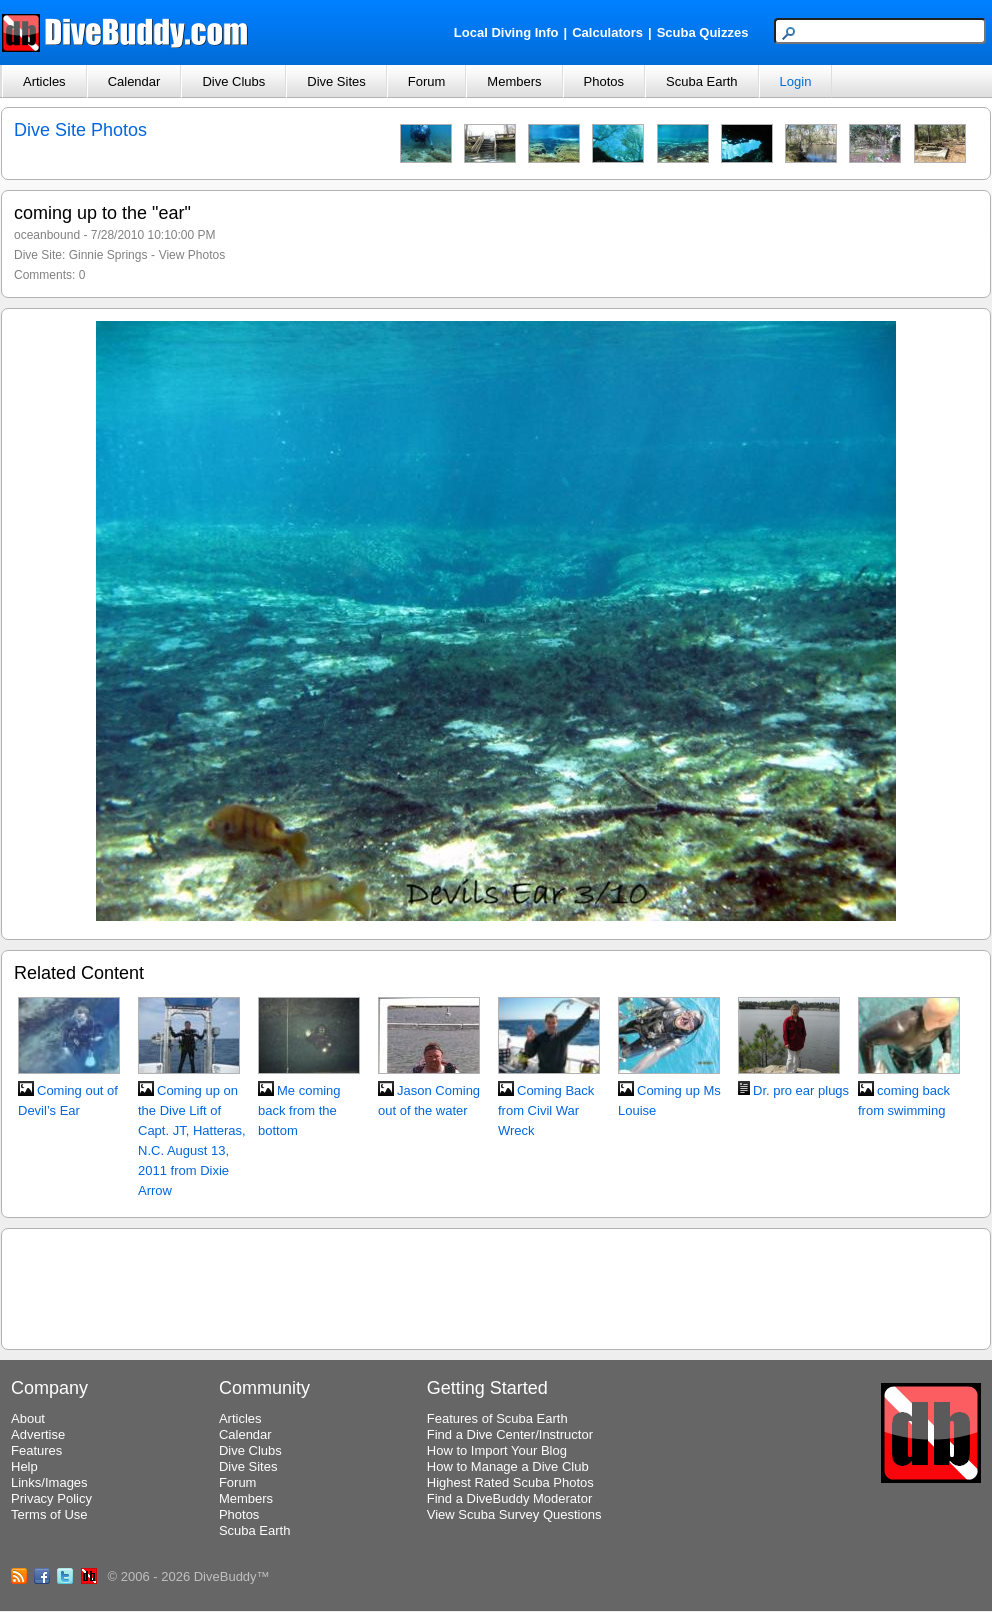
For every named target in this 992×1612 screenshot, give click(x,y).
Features (36, 1450)
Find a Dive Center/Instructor (510, 1434)
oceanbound (47, 235)
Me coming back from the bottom (299, 1110)
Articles (44, 81)
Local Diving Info (506, 32)
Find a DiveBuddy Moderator (509, 1498)
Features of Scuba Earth (497, 1418)
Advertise (38, 1434)
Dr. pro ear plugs (801, 1090)
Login (796, 81)
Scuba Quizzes (703, 32)
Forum (427, 81)
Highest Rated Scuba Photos (510, 1482)
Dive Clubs (233, 81)
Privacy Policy (51, 1498)
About (28, 1418)
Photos (604, 81)
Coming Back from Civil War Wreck (546, 1110)
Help (24, 1466)
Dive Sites (336, 81)
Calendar (134, 81)
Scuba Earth (702, 81)
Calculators (607, 32)
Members (514, 81)
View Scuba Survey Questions (514, 1514)
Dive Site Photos (80, 130)
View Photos (192, 255)
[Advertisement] (496, 1286)
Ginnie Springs (108, 255)
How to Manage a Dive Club (508, 1466)
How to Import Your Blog (497, 1450)
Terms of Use (49, 1514)
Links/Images (49, 1482)
